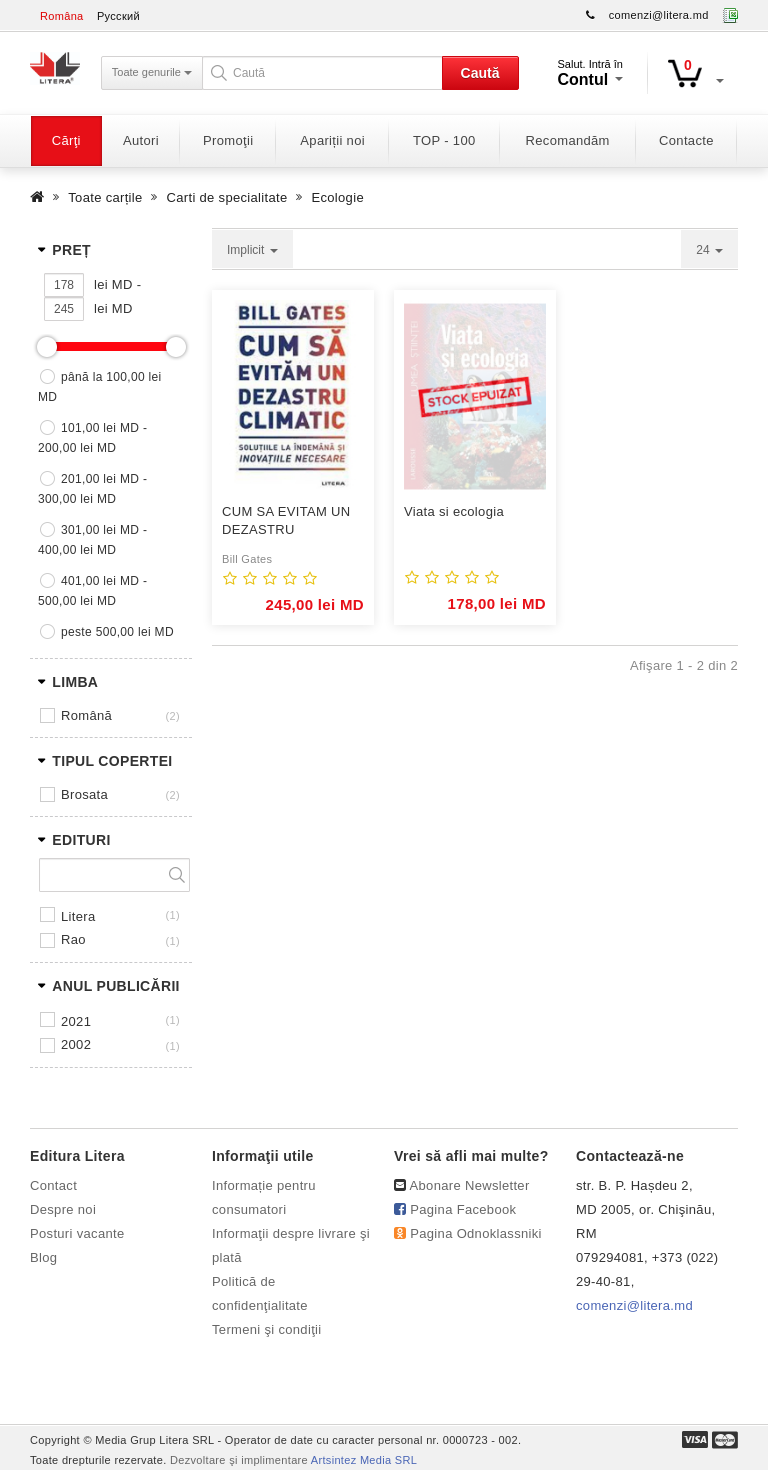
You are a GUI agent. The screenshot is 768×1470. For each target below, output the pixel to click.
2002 (76, 1044)
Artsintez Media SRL (364, 1460)
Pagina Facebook (463, 1209)
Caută (480, 73)
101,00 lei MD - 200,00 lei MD (92, 438)
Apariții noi (332, 140)
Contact (53, 1185)
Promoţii (228, 140)
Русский (118, 16)
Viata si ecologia (454, 511)
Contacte (686, 140)
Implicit (252, 250)
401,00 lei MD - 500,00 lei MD (92, 591)
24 (709, 250)
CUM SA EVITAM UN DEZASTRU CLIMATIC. (286, 521)
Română (86, 715)
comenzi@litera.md (659, 15)
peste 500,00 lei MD (117, 632)
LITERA (78, 916)
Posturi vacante (77, 1233)
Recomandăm (568, 140)
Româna (62, 16)
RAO (73, 939)
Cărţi (66, 140)
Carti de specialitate (227, 197)
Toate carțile (105, 197)
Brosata (84, 794)
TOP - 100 (444, 140)
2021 (76, 1021)
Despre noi (63, 1209)
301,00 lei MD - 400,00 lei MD (92, 540)
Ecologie (337, 197)
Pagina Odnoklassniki (476, 1233)
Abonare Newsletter (470, 1185)
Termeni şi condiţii (267, 1329)
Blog (43, 1257)
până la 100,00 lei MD (100, 387)
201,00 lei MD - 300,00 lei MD (92, 489)
